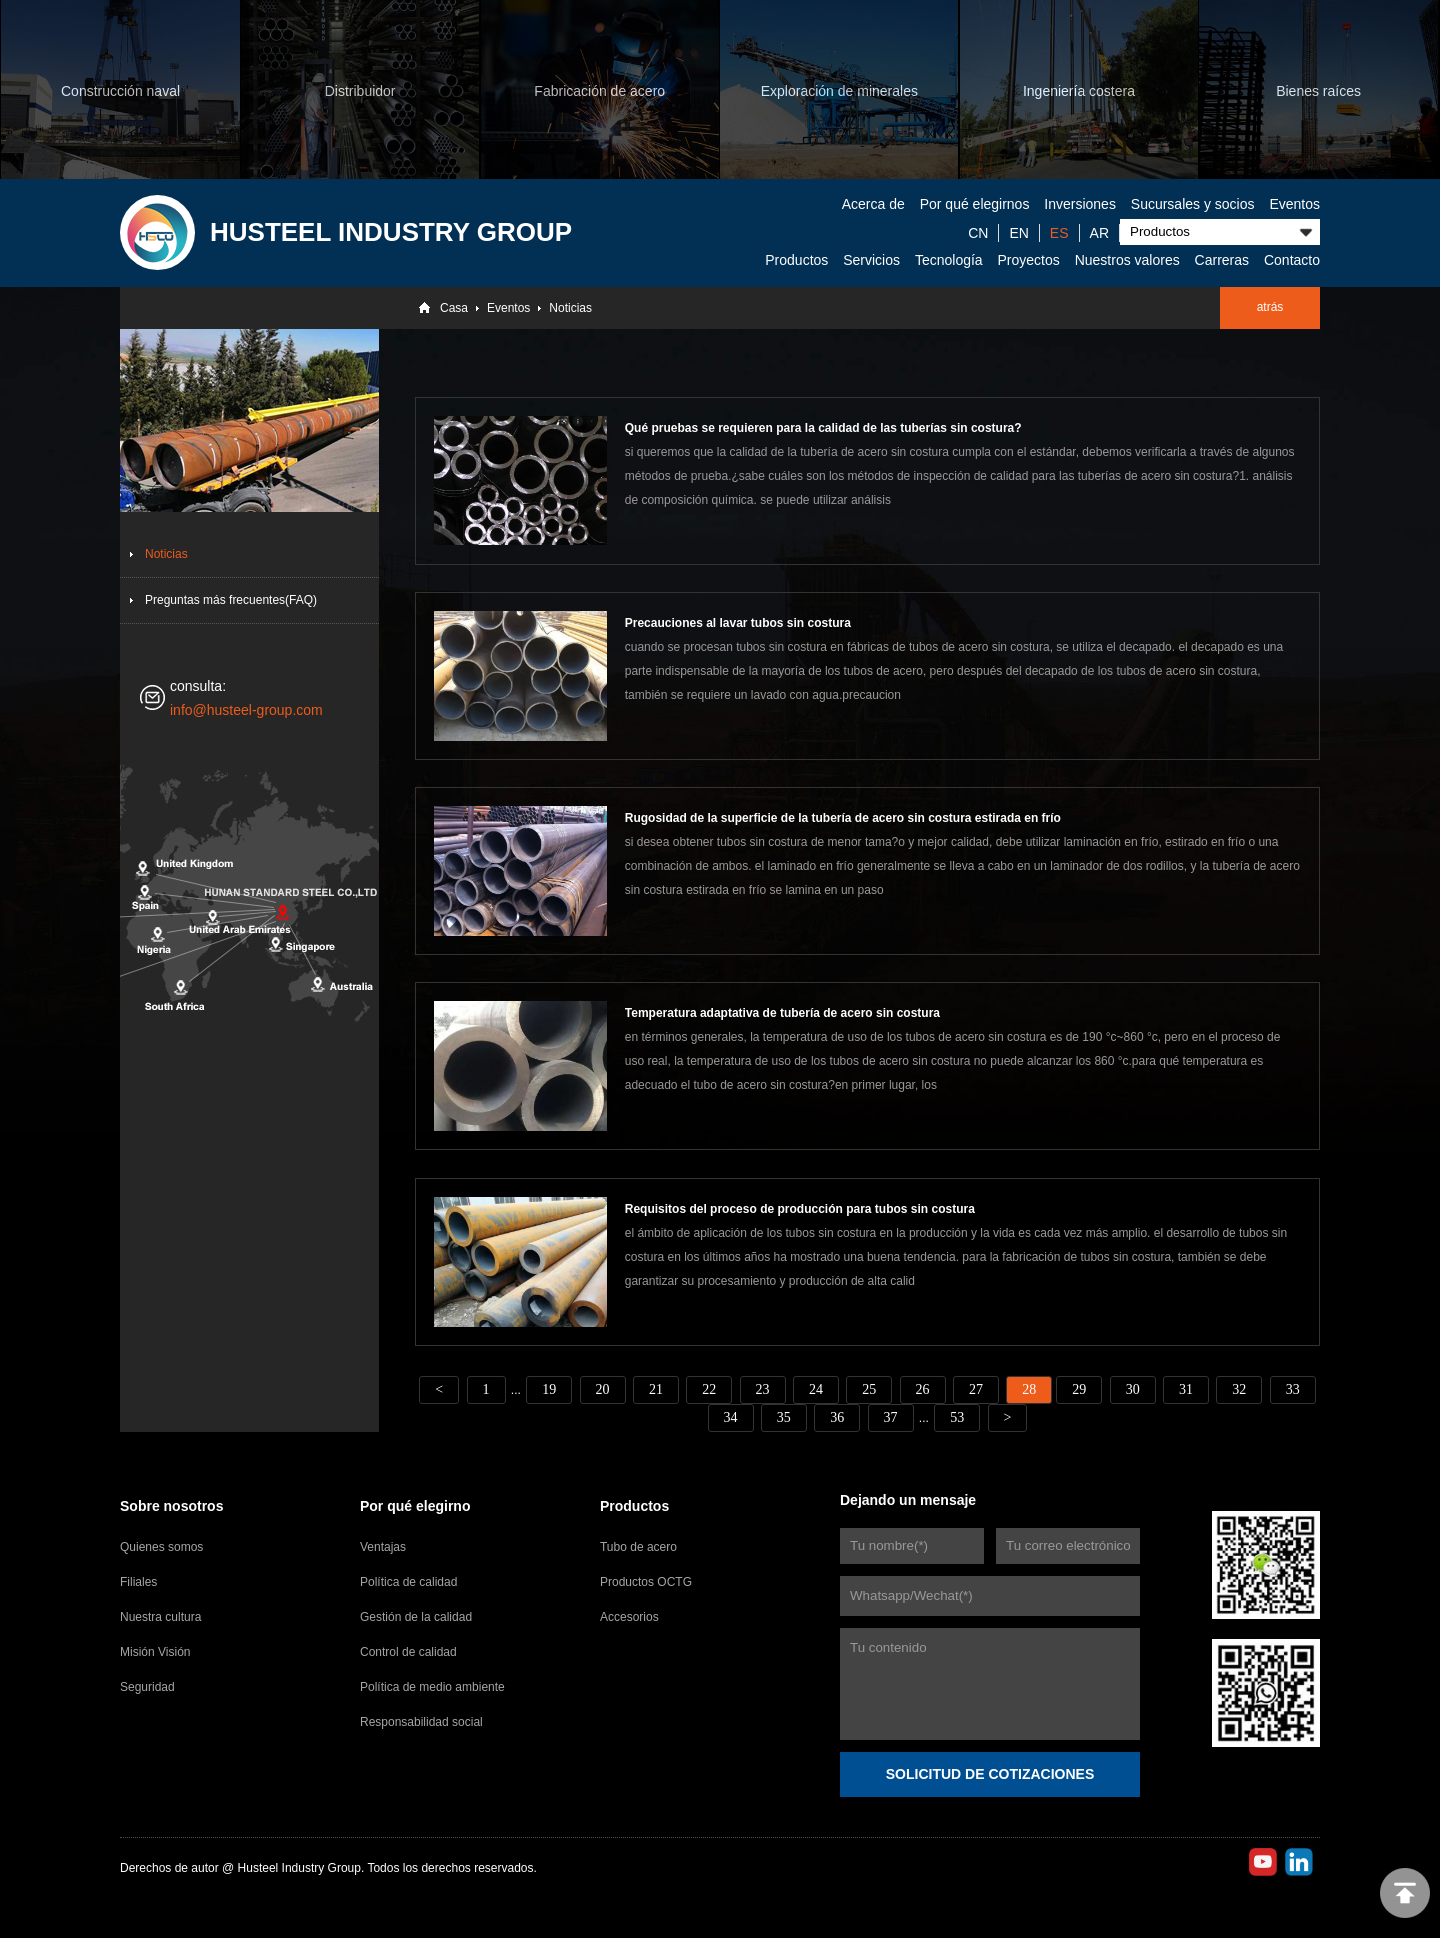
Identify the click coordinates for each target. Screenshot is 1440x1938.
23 (763, 1389)
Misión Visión (155, 1652)
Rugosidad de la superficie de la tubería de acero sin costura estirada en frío (843, 818)
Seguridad (147, 1687)
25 (869, 1389)
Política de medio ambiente (432, 1687)
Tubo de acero (638, 1547)
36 (837, 1417)
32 (1239, 1389)
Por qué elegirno (415, 1506)
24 (816, 1389)
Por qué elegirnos (975, 204)
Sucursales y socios (1193, 204)
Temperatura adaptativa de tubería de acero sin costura (782, 1013)
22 (709, 1389)
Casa (454, 308)
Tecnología (949, 260)
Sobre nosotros (171, 1506)
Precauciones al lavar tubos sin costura (738, 623)
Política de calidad (408, 1582)
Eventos (1294, 204)
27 (976, 1389)
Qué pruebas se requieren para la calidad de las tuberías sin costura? (823, 428)
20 (603, 1389)
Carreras (1222, 260)
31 (1186, 1389)
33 (1293, 1389)
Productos (796, 260)
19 (549, 1389)
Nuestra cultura (160, 1617)
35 (784, 1417)
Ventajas (383, 1547)
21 (656, 1389)
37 (891, 1417)
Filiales (138, 1582)
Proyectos (1029, 260)
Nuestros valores (1127, 260)
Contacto (1292, 260)
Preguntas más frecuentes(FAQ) (231, 600)
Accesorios (629, 1617)
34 (731, 1417)
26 (923, 1389)
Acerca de (873, 204)
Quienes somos (161, 1547)
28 (1029, 1389)
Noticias (570, 308)
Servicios (871, 260)
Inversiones (1080, 204)
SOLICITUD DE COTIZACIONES (990, 1774)
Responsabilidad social (421, 1722)
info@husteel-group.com (246, 710)
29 (1079, 1389)
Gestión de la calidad (416, 1617)
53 (957, 1417)
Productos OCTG (646, 1582)
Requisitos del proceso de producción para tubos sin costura (800, 1209)
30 (1133, 1389)
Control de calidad (408, 1652)
